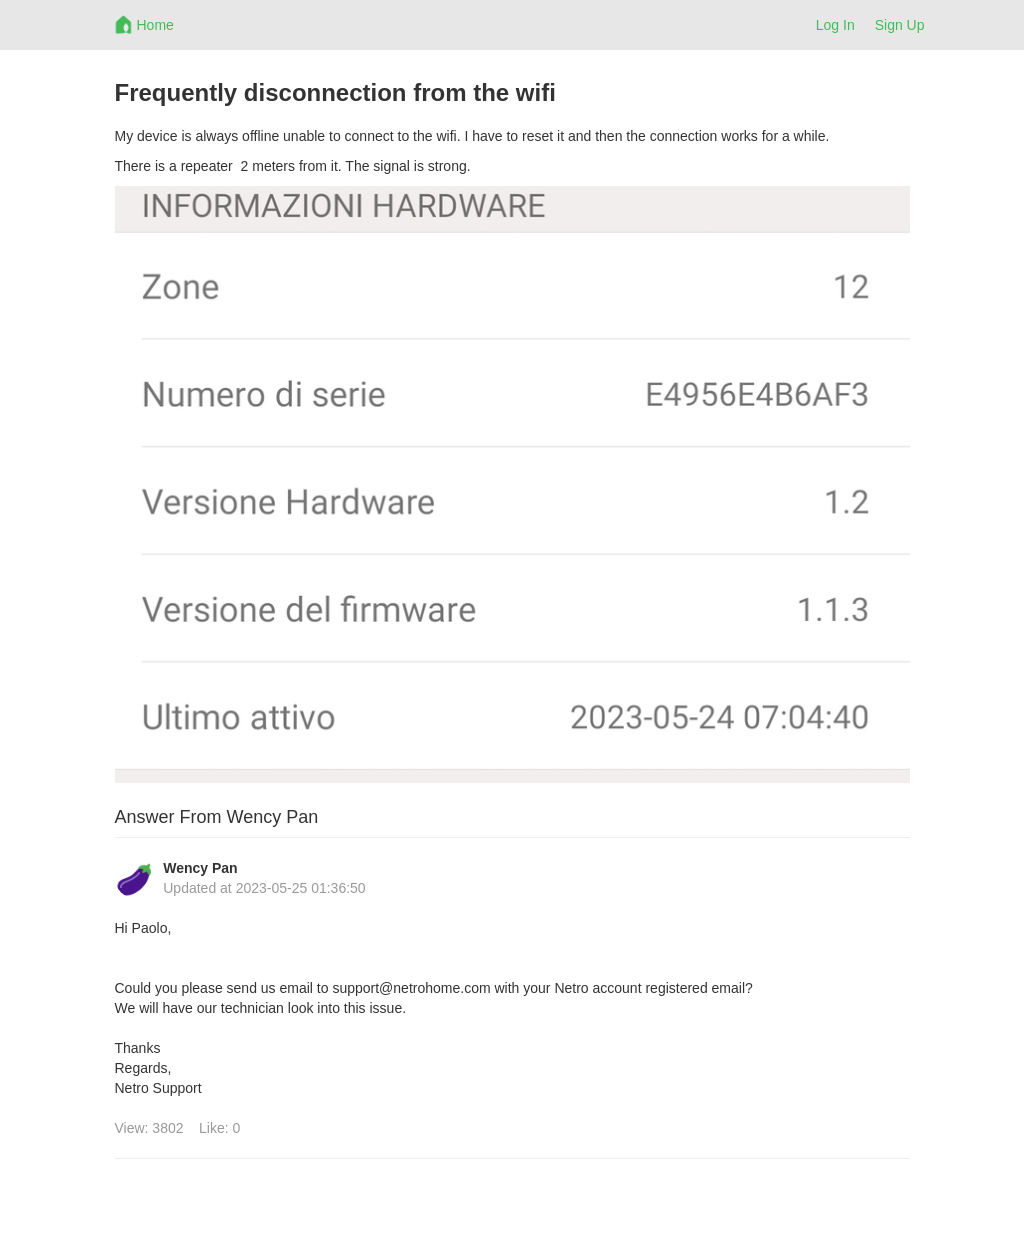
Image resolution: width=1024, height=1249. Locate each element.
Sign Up (900, 25)
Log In (835, 25)
